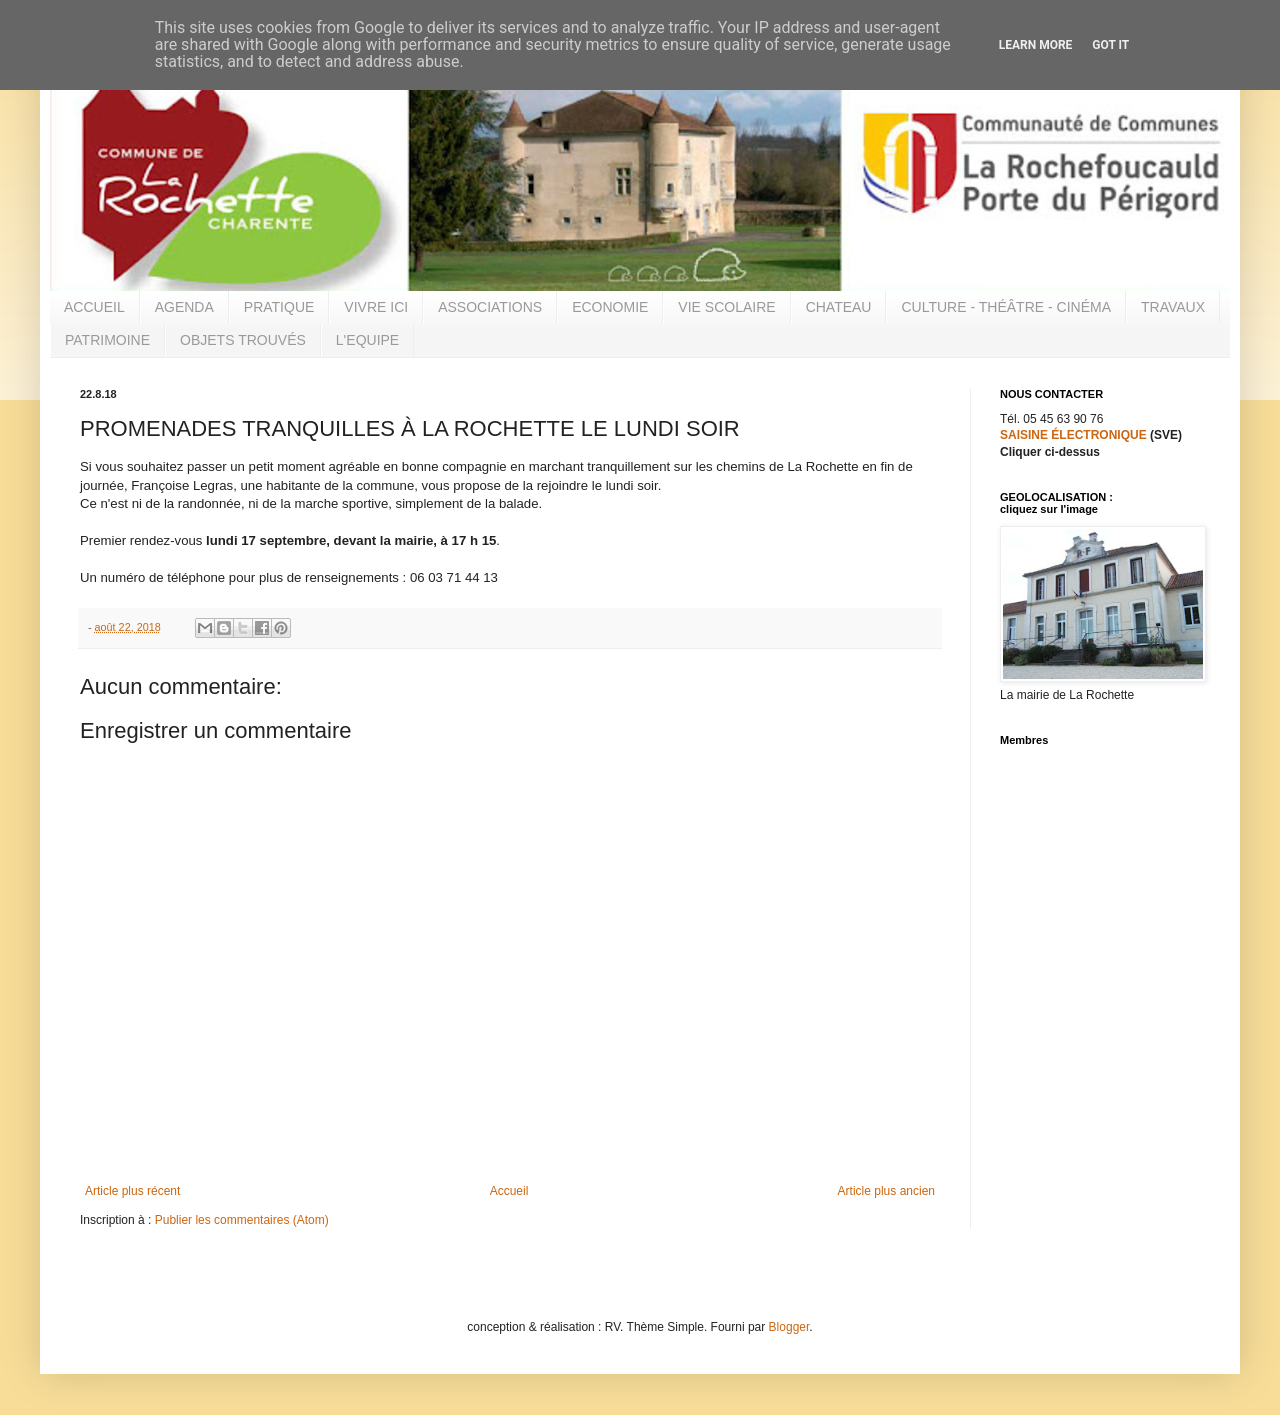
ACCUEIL (94, 307)
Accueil (509, 1191)
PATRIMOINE (107, 340)
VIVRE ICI (376, 307)
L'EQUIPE (367, 340)
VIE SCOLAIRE (726, 307)
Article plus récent (132, 1191)
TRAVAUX (1173, 307)
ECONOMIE (610, 307)
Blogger (789, 1327)
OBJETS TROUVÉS (243, 340)
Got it (1110, 45)
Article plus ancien (886, 1191)
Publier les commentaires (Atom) (242, 1220)
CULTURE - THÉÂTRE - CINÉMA (1006, 307)
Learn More (1036, 45)
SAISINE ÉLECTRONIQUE (1073, 435)
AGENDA (184, 307)
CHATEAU (839, 307)
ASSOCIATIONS (490, 307)
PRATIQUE (279, 307)
